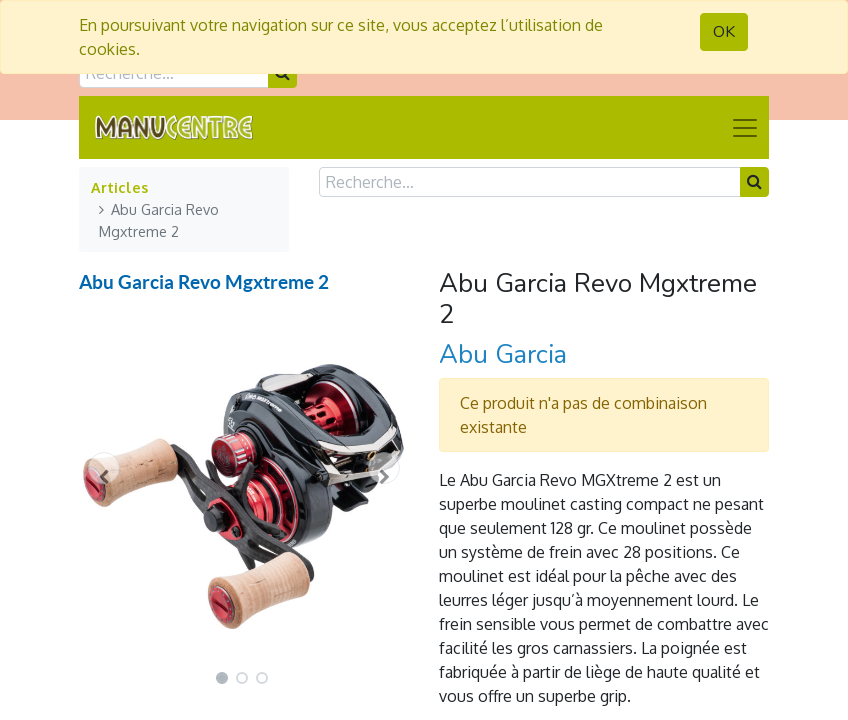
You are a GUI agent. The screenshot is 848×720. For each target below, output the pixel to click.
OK (724, 32)
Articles (119, 187)
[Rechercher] (754, 182)
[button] (104, 468)
